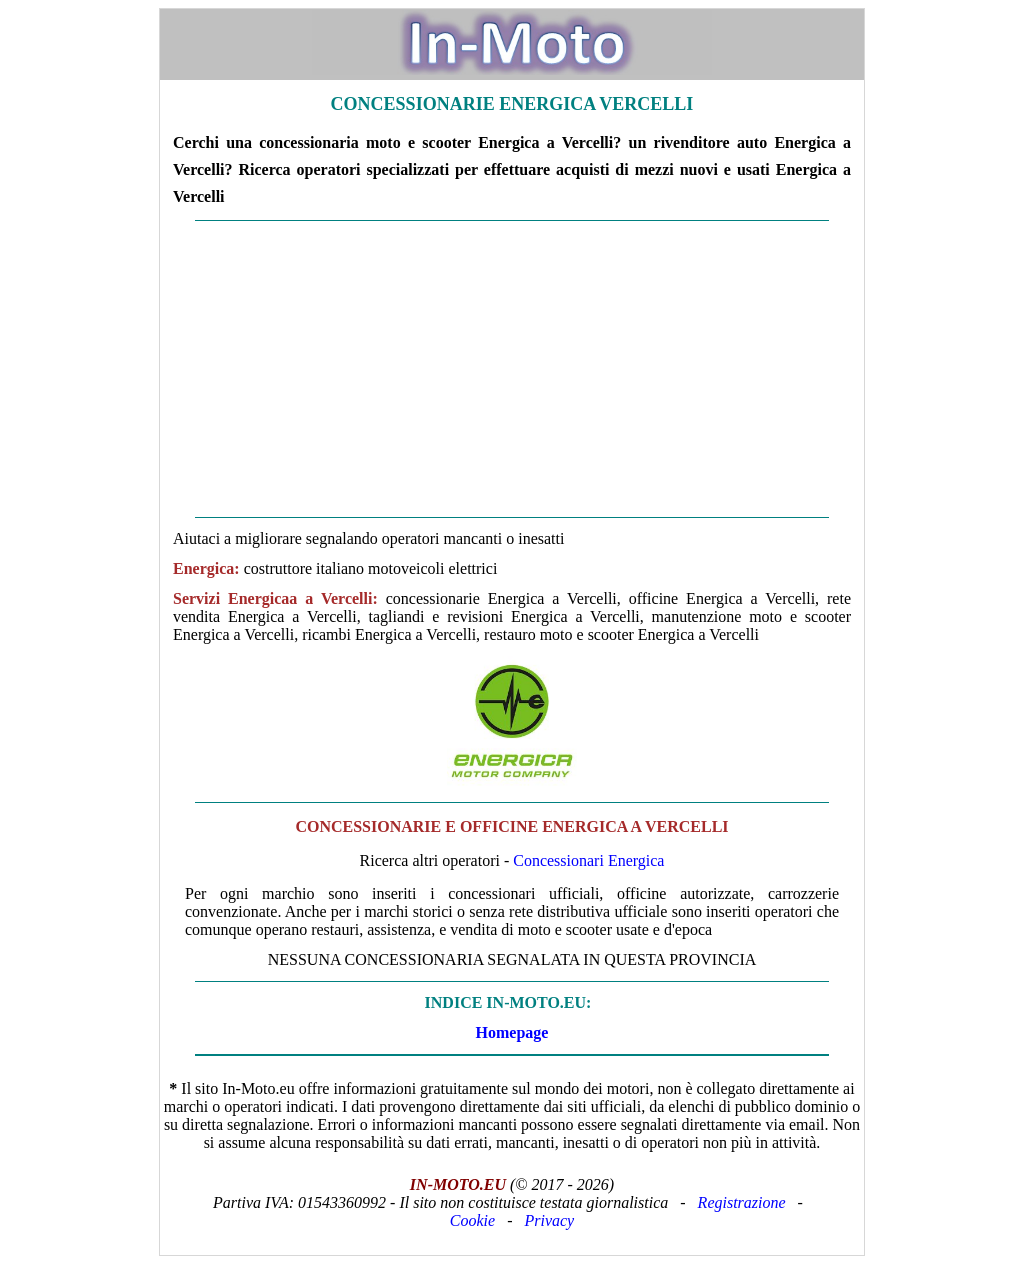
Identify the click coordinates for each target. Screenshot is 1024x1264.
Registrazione (742, 1202)
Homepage (512, 1032)
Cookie (472, 1220)
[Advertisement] (512, 369)
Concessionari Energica (588, 860)
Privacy (549, 1220)
